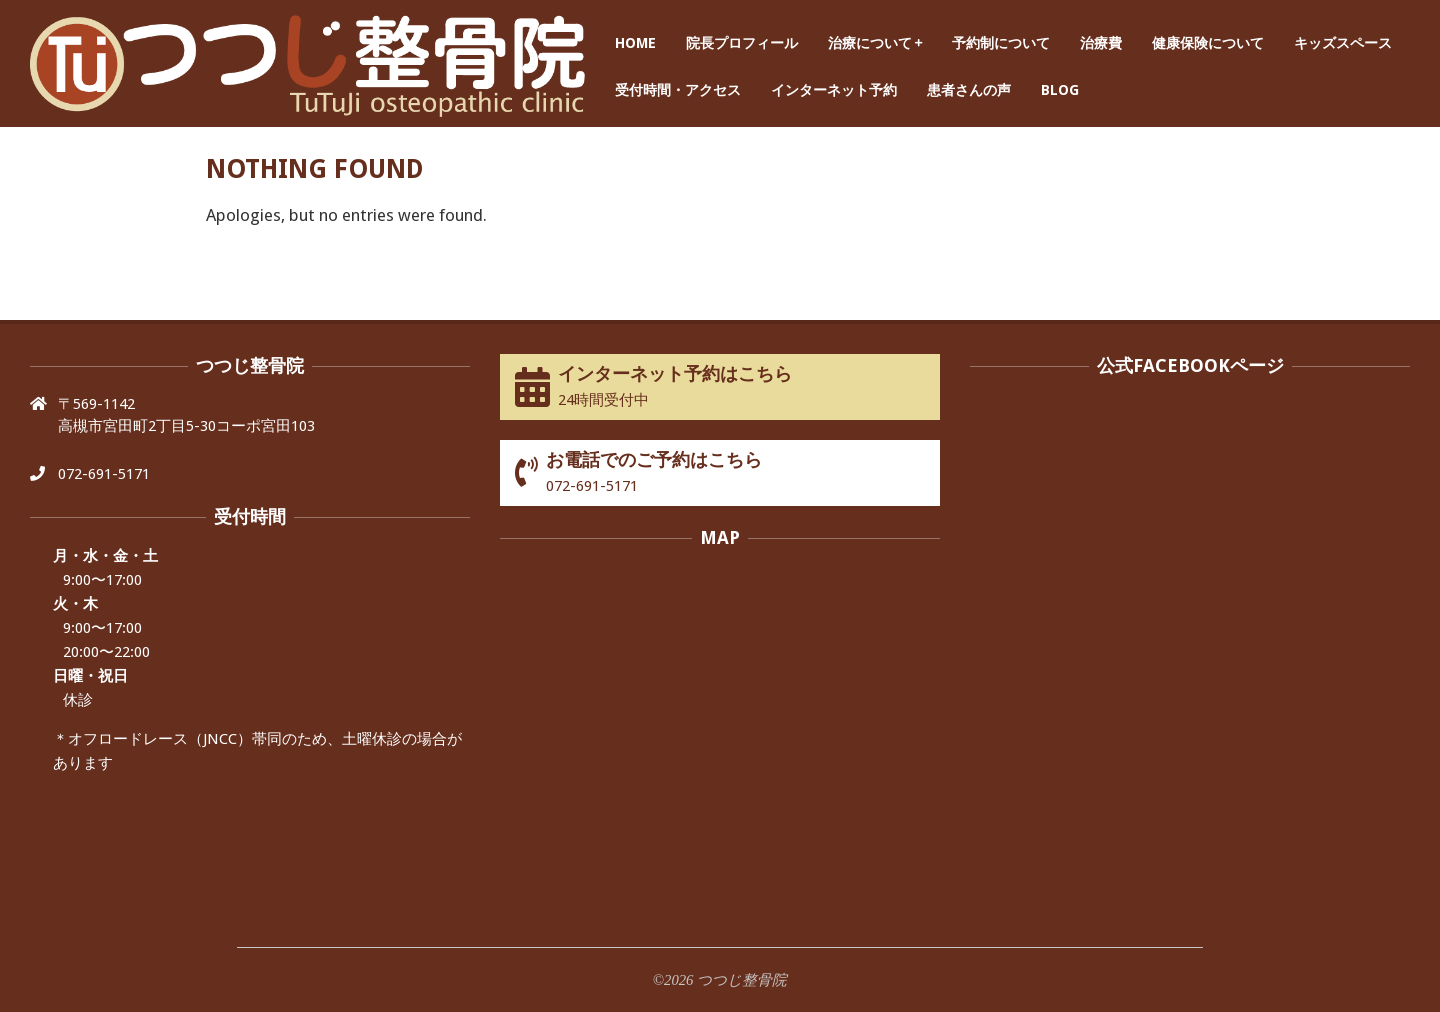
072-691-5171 (104, 474)
